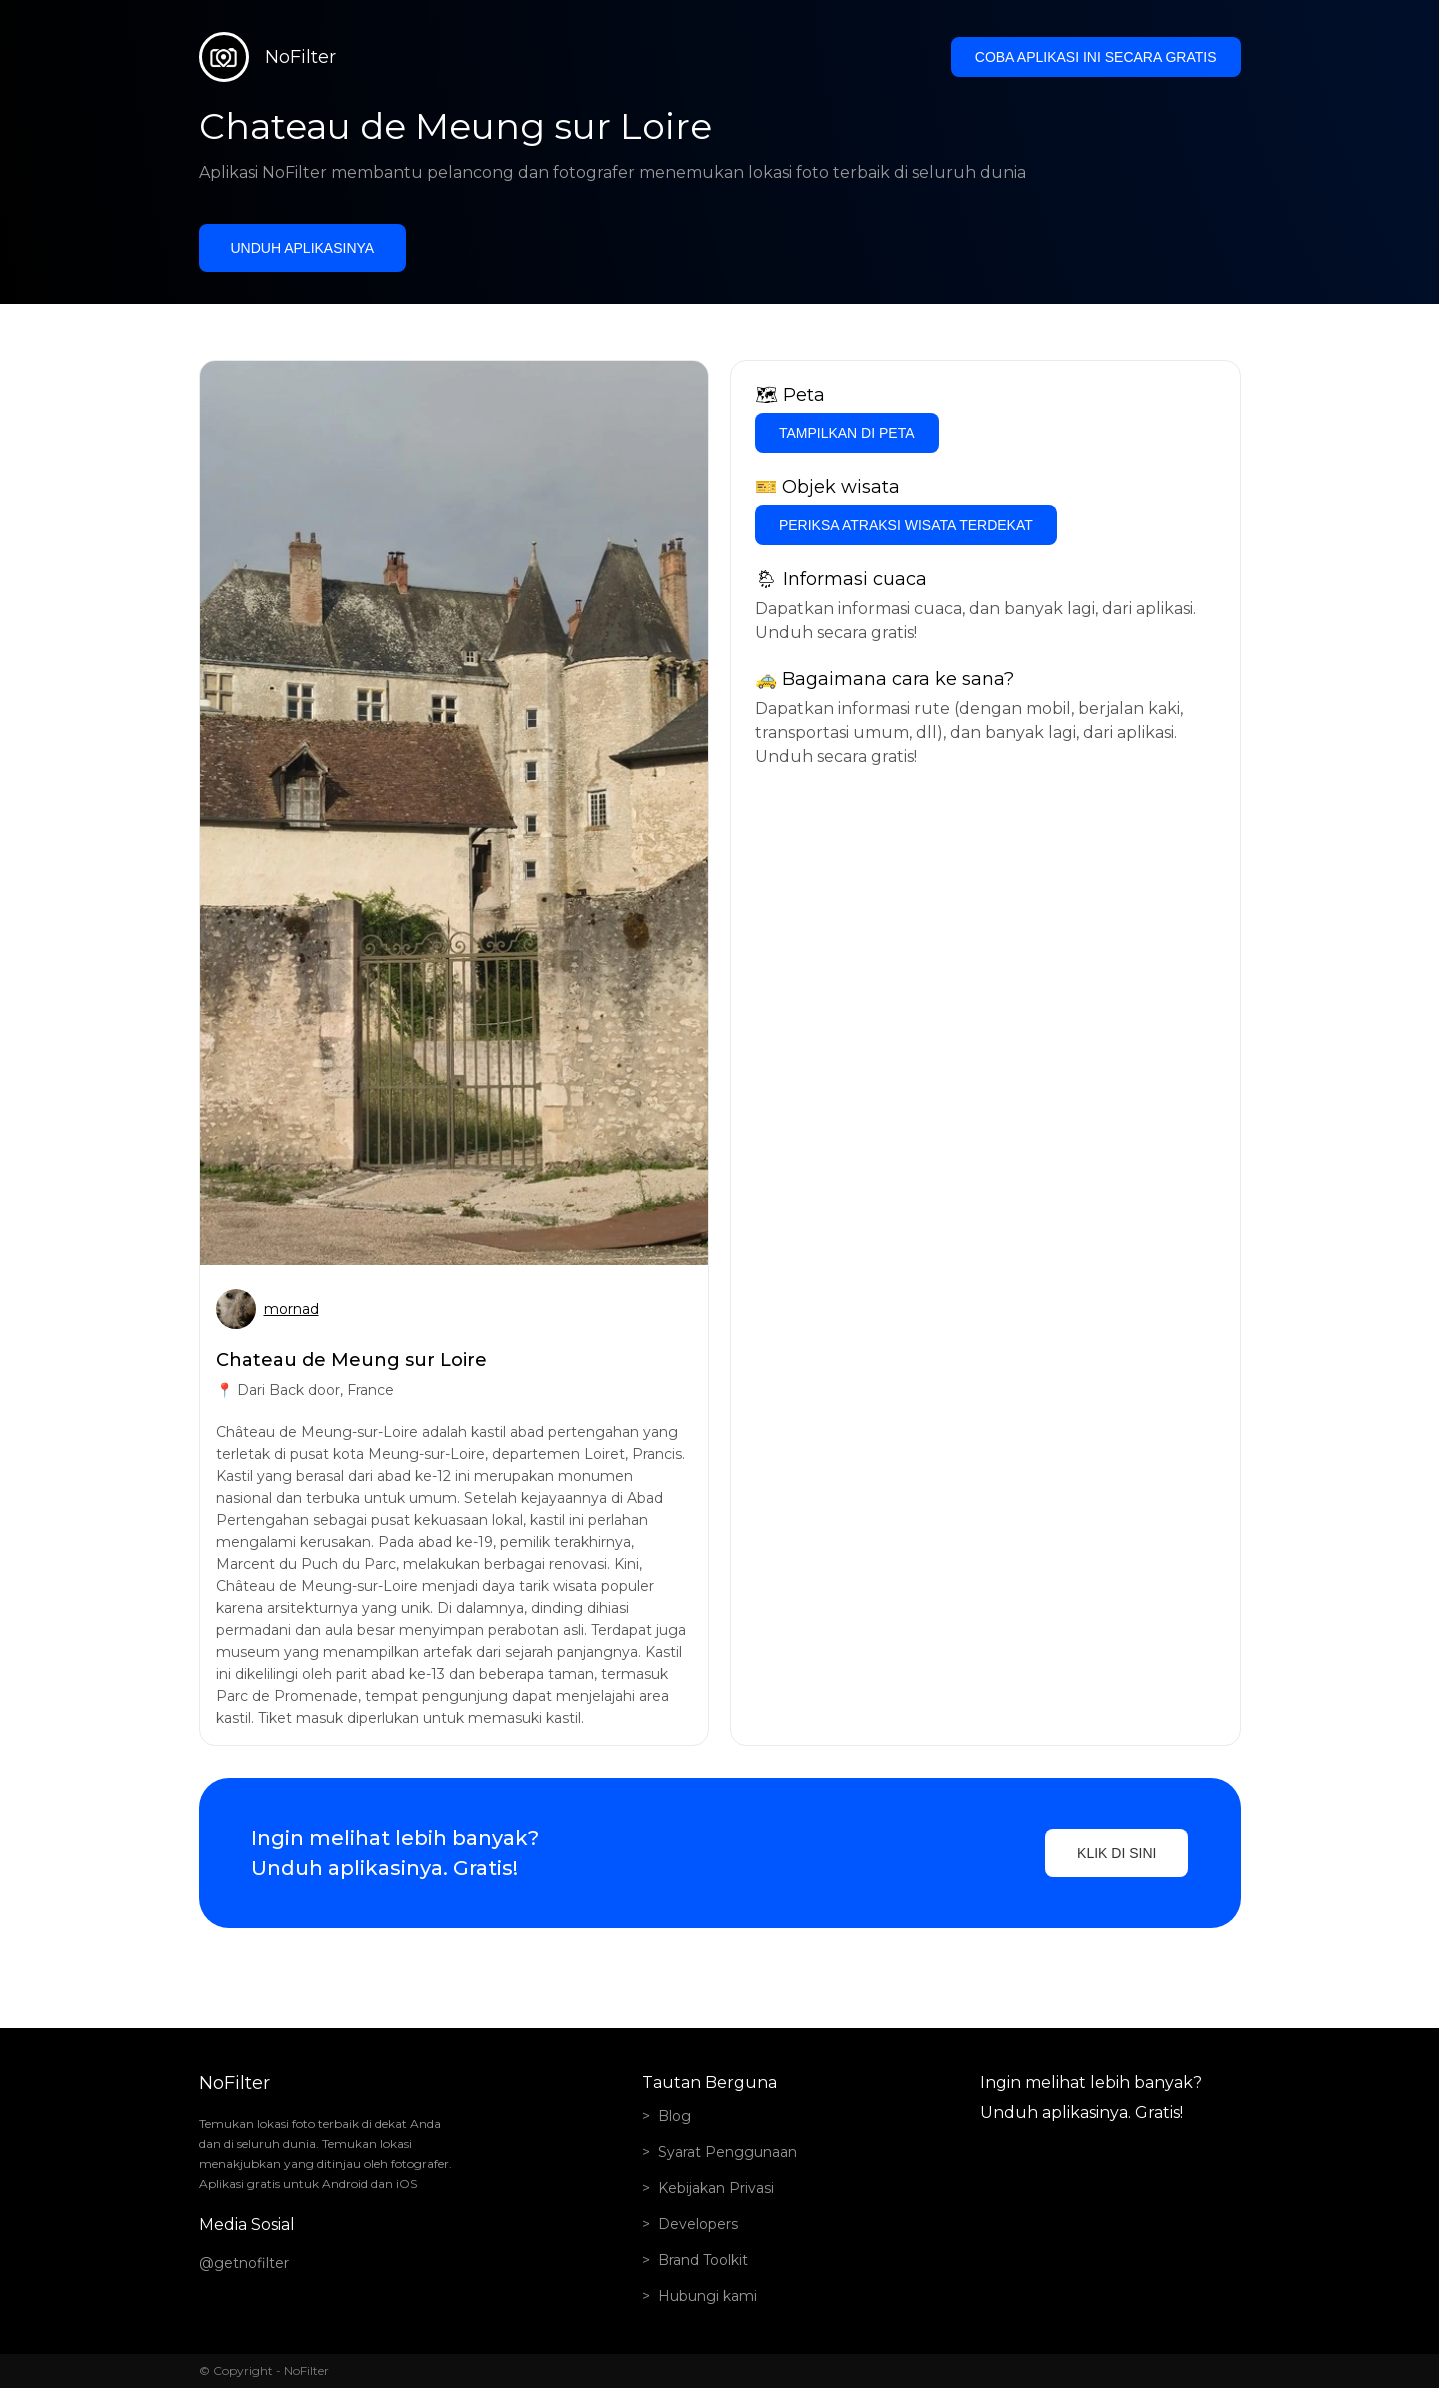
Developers (698, 2224)
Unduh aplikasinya (303, 248)
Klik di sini (1116, 1853)
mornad (291, 1309)
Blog (674, 2116)
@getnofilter (244, 2263)
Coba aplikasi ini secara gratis (1096, 57)
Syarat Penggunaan (727, 2152)
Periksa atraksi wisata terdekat (906, 525)
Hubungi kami (707, 2296)
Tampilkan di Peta (847, 433)
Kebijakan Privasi (716, 2188)
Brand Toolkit (703, 2260)
